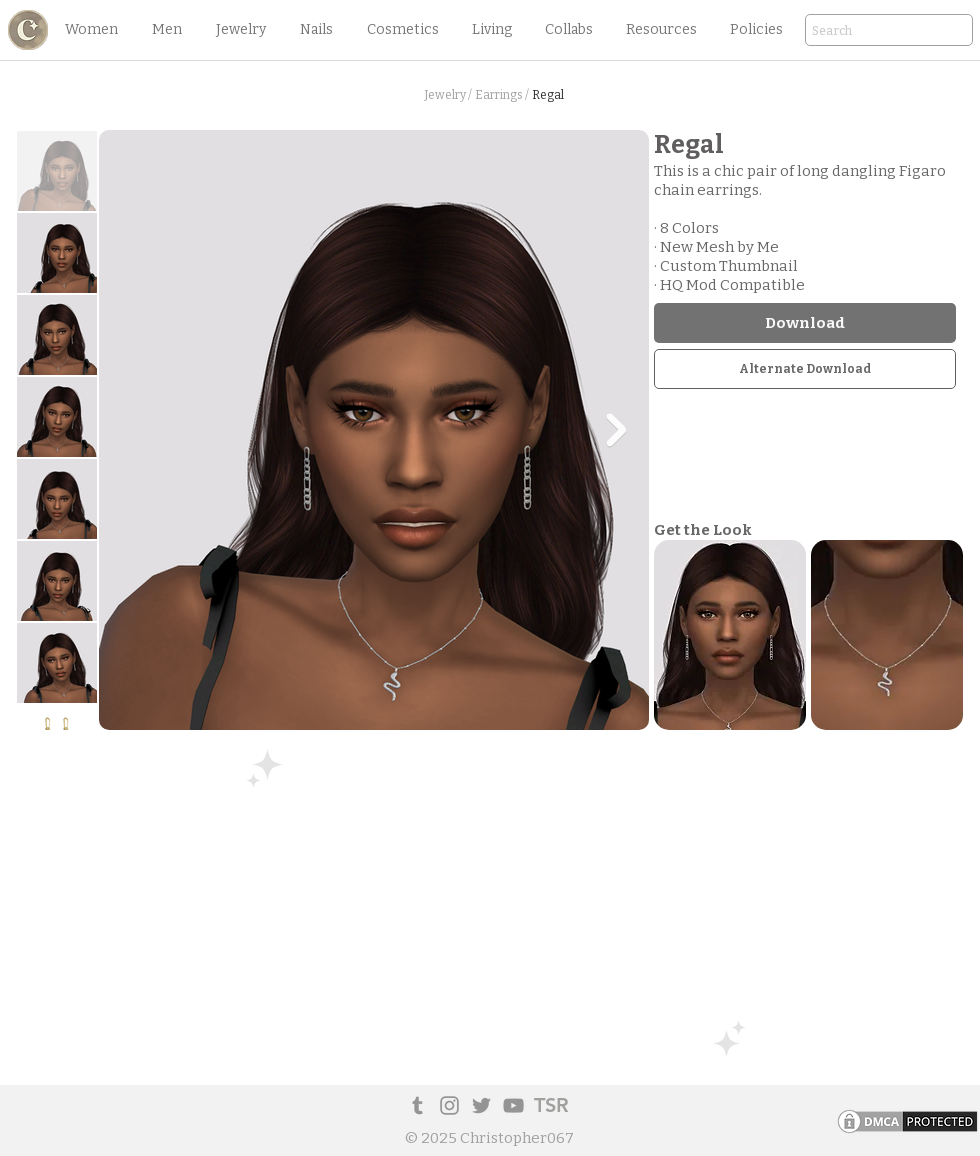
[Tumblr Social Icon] (417, 1105)
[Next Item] (616, 430)
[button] (91, 30)
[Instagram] (449, 1105)
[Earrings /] (502, 95)
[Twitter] (481, 1105)
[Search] (861, 31)
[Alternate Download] (805, 369)
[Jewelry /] (447, 95)
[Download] (805, 323)
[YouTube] (513, 1105)
